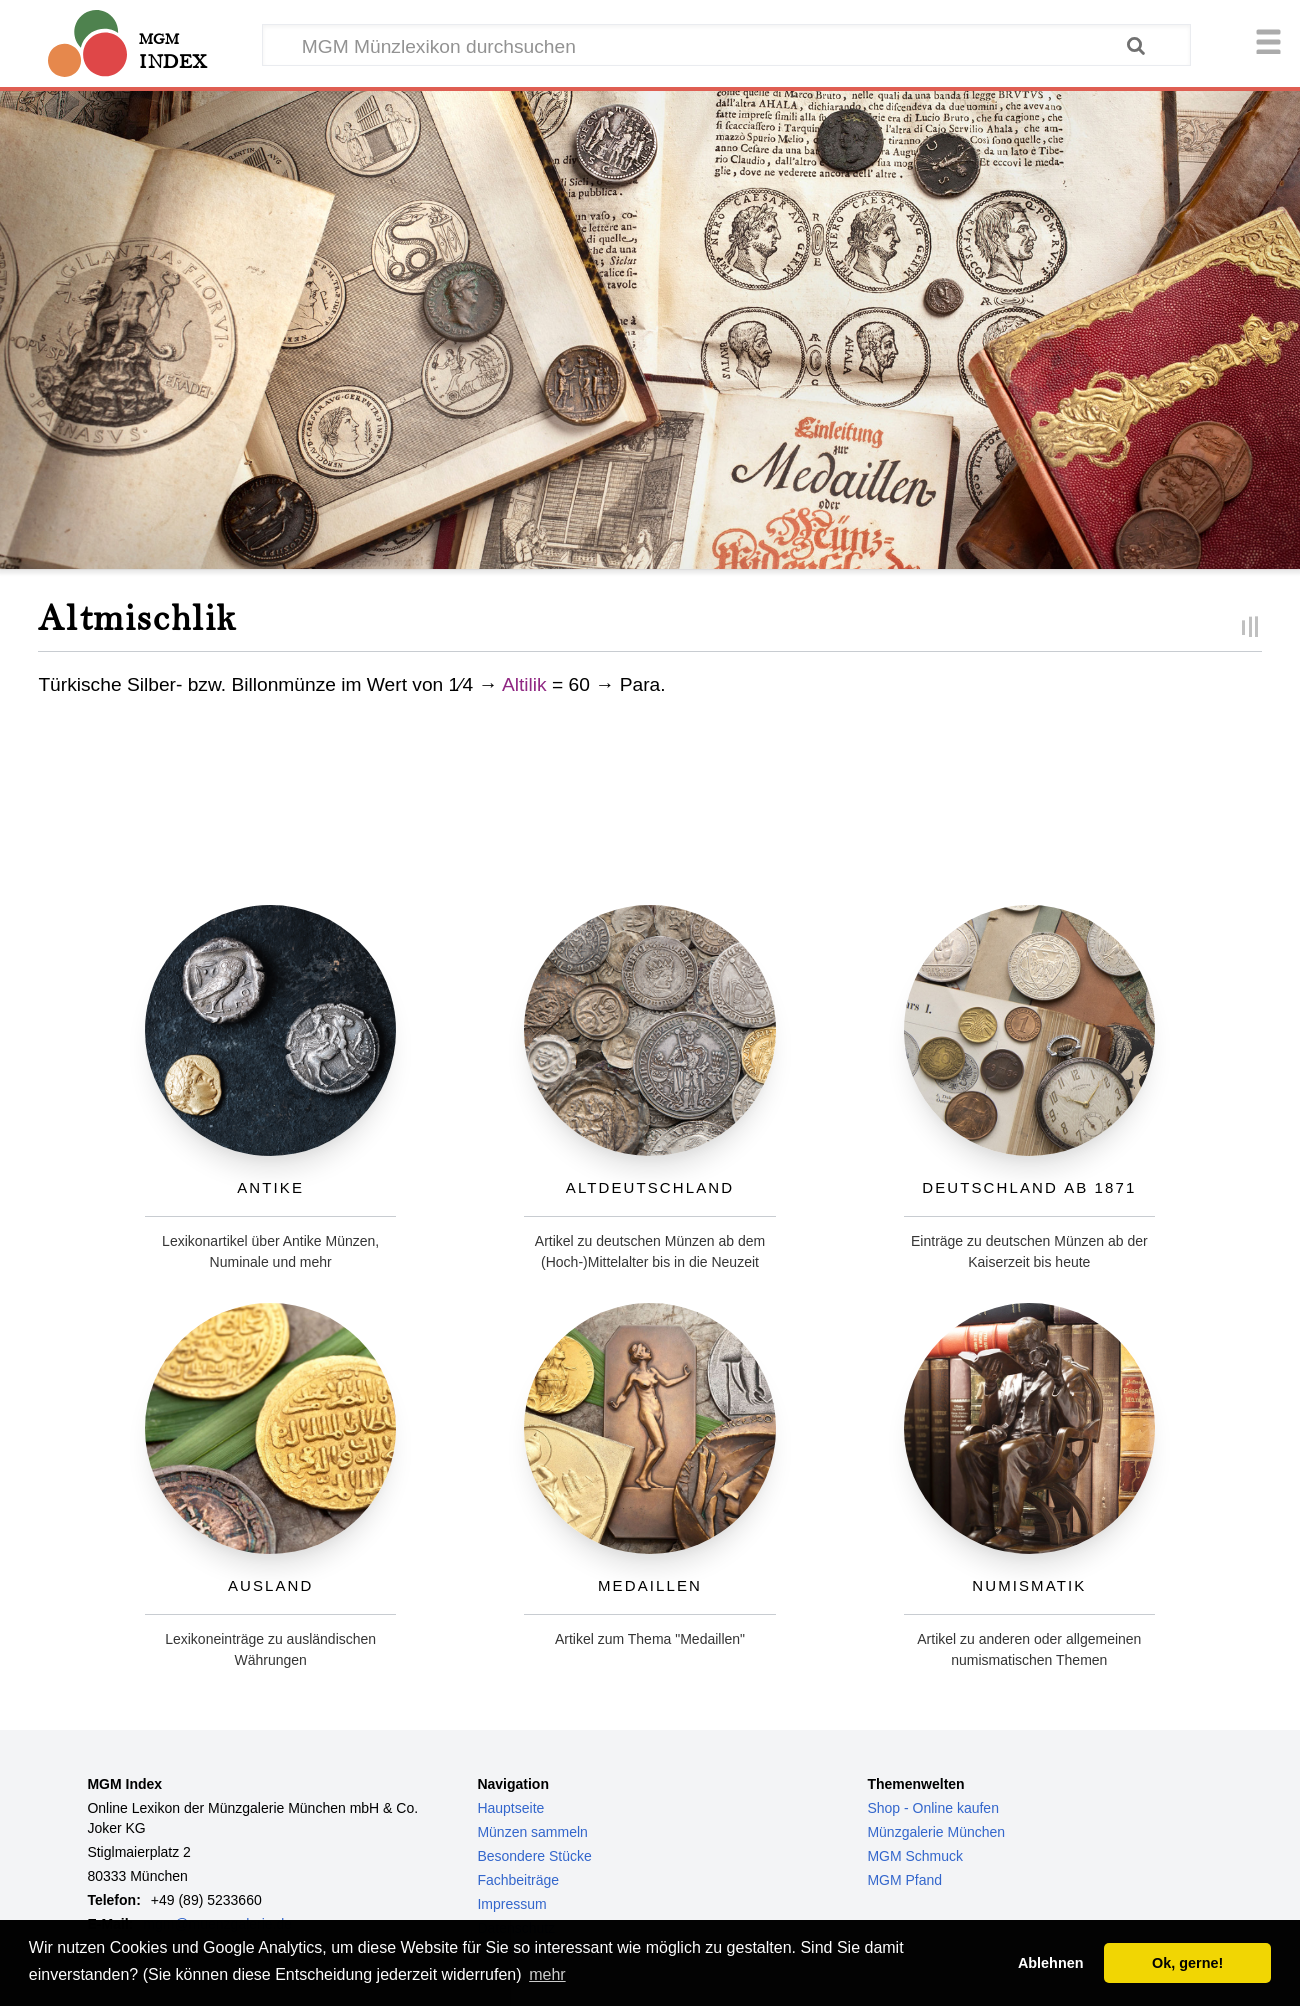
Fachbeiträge (518, 1880)
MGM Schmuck (915, 1856)
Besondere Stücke (534, 1856)
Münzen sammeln (532, 1832)
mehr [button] (547, 1974)
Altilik (524, 684)
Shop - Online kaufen (933, 1808)
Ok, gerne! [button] (1187, 1963)
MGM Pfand (904, 1880)
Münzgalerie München (936, 1832)
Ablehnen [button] (1051, 1963)
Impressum (511, 1904)
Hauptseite (510, 1808)
